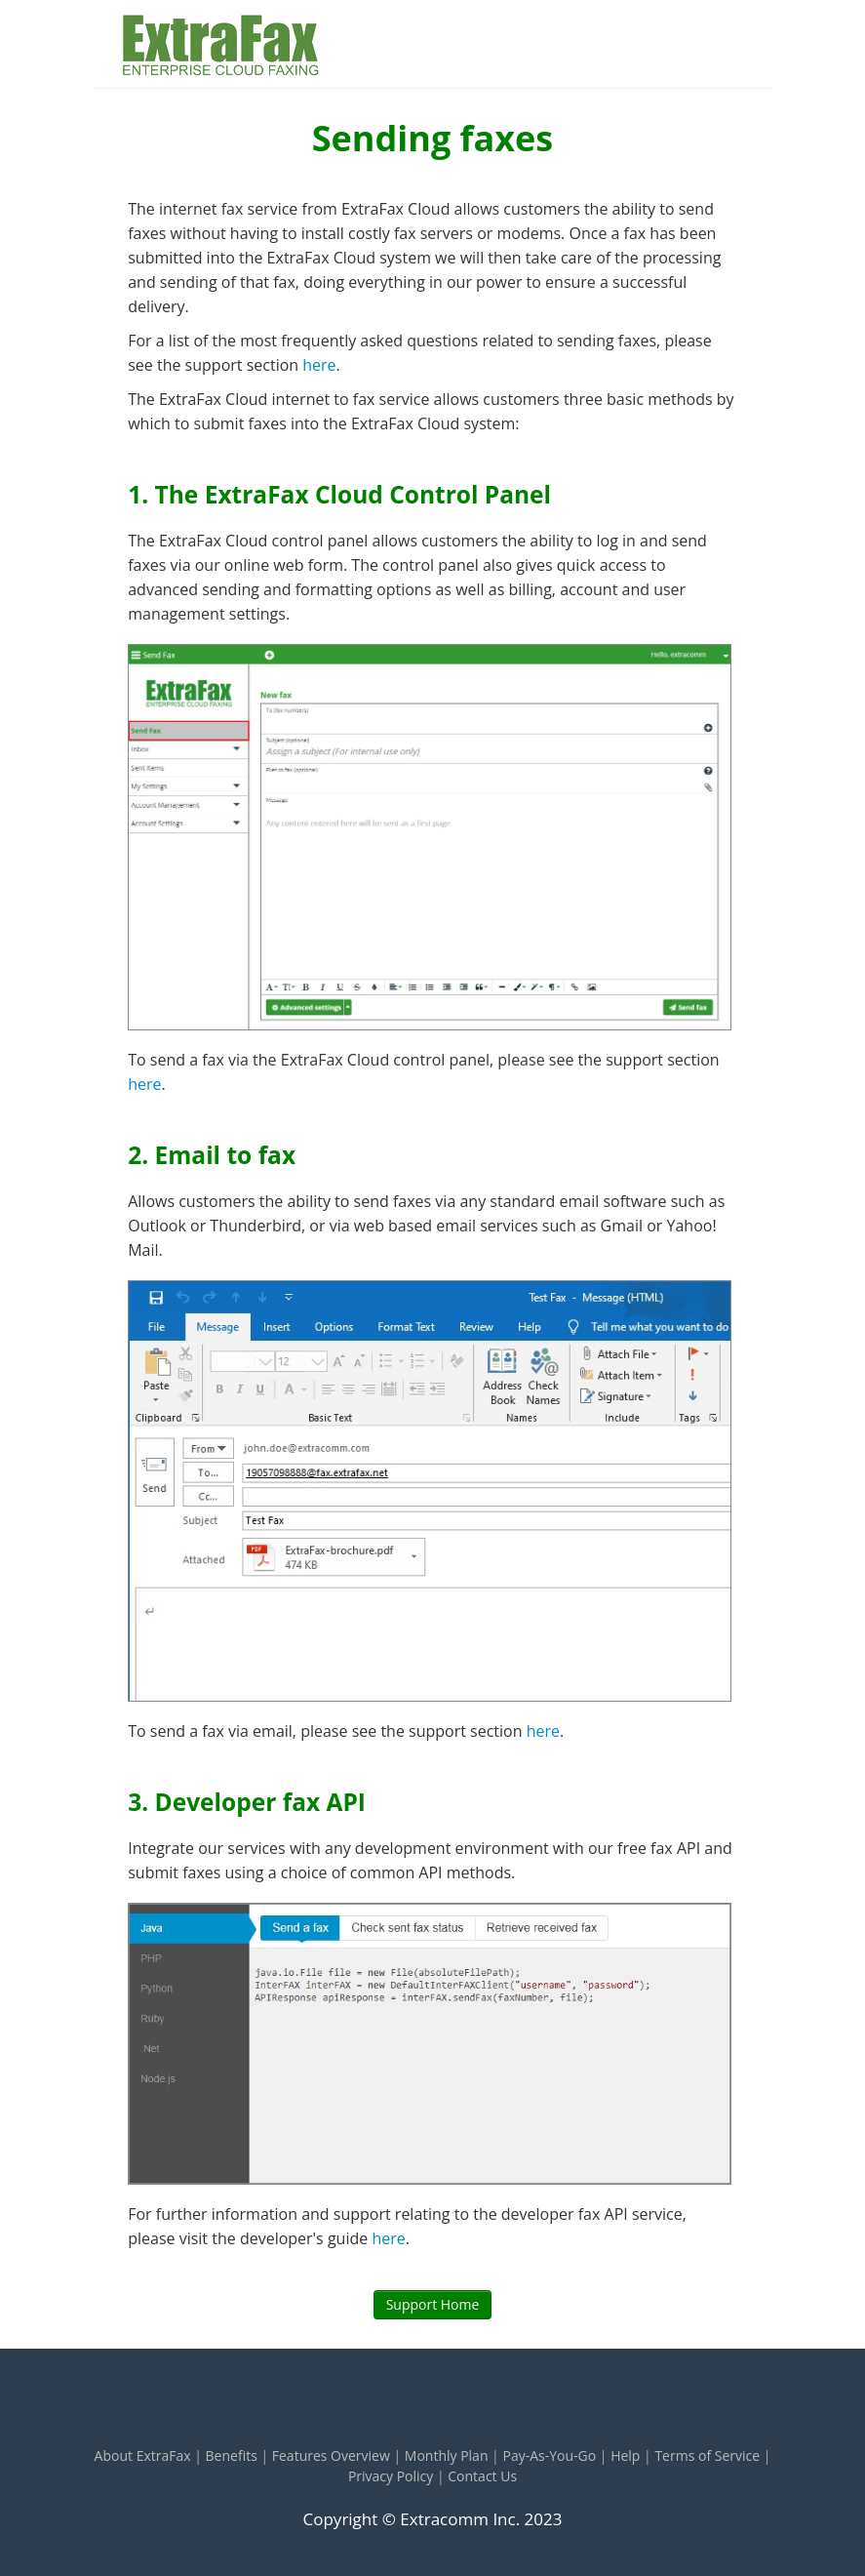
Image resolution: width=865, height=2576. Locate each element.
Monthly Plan (447, 2455)
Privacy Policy (390, 2476)
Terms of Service (707, 2455)
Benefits (231, 2455)
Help (625, 2455)
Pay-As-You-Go (549, 2455)
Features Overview (331, 2455)
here (318, 365)
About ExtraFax (143, 2455)
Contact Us (482, 2476)
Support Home (433, 2304)
